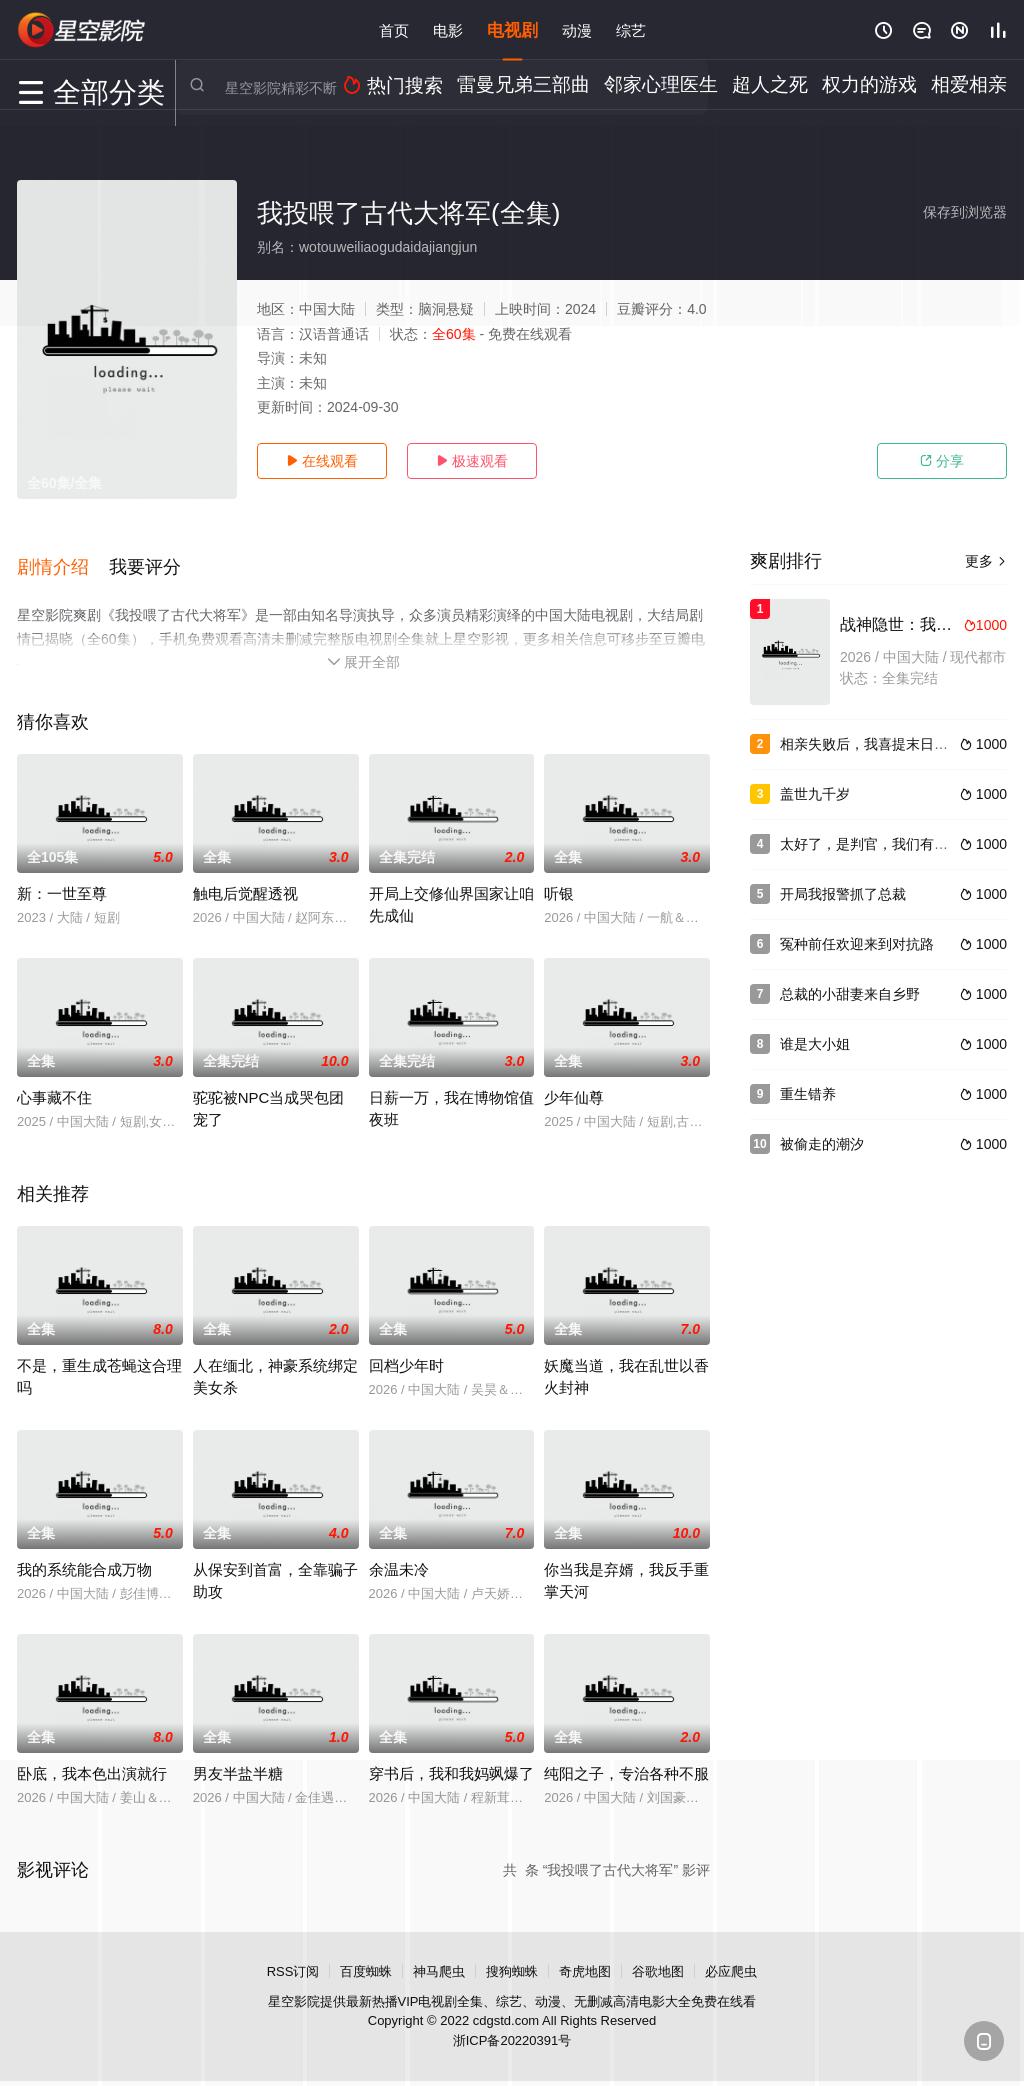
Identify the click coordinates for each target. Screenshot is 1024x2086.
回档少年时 (406, 1351)
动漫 (577, 29)
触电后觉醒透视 (245, 879)
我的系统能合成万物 (84, 1555)
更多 (986, 561)
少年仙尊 (574, 1083)
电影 (448, 29)
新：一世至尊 (62, 879)
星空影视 (82, 30)
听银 (559, 879)
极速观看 (472, 461)
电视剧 (512, 29)
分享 (942, 461)
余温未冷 (399, 1555)
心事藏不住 (54, 1083)
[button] (63, 559)
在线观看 (322, 461)
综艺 (631, 29)
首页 (394, 29)
